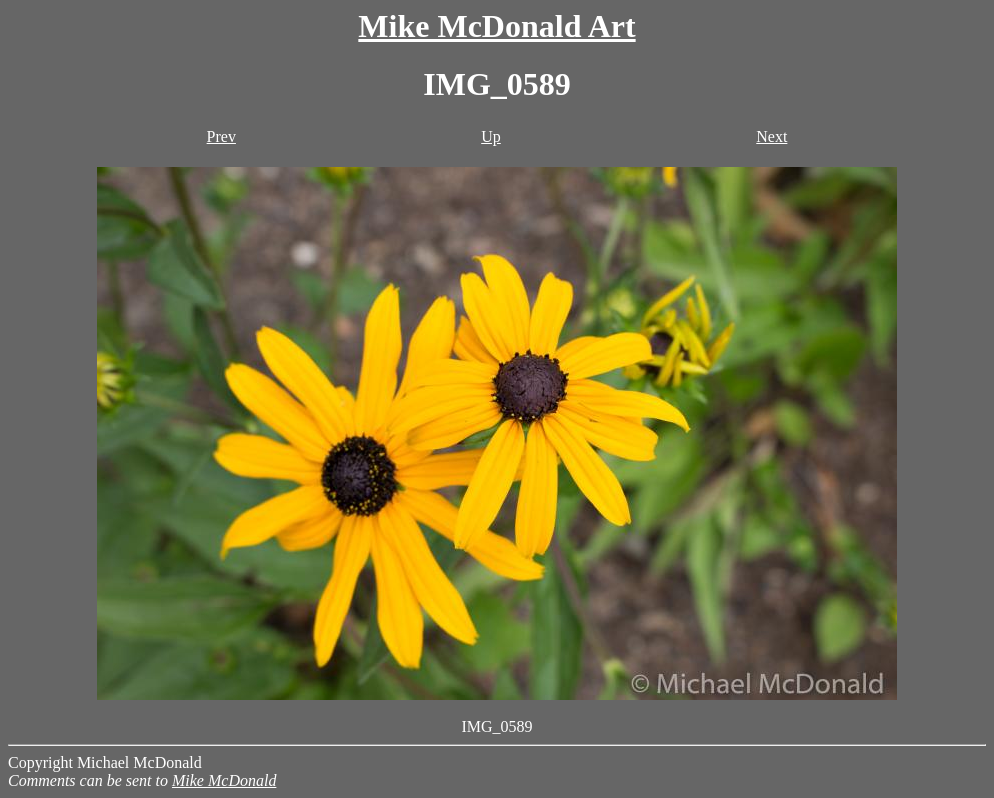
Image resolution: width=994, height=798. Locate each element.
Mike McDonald (224, 780)
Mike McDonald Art (496, 26)
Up (491, 136)
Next (771, 136)
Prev (221, 136)
